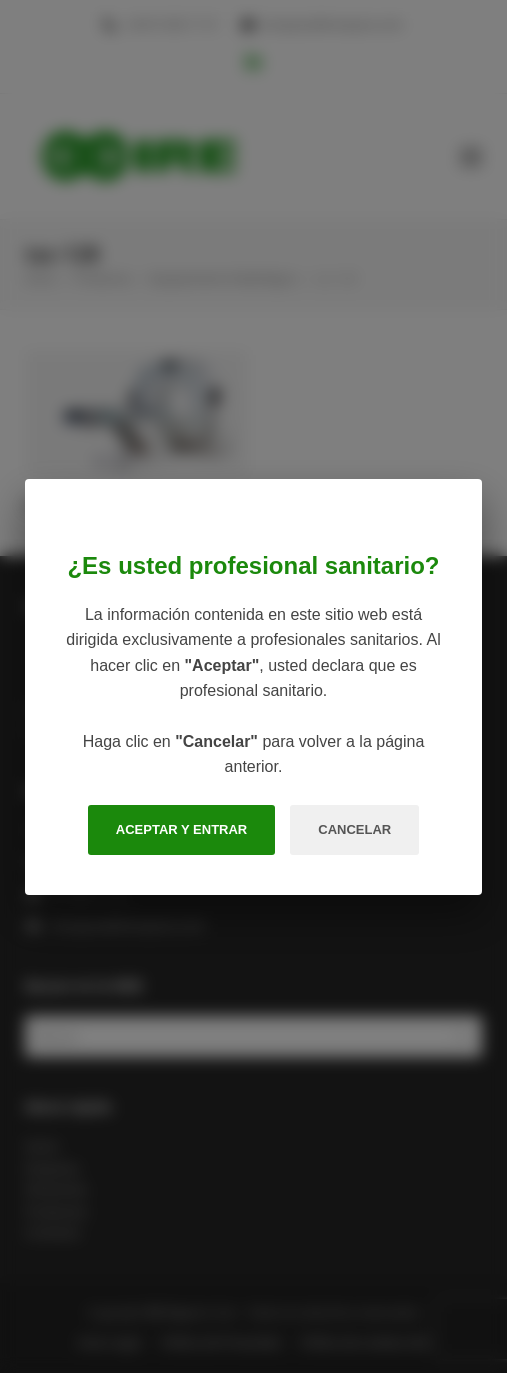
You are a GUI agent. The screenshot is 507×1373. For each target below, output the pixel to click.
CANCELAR (354, 829)
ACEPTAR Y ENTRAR (181, 829)
